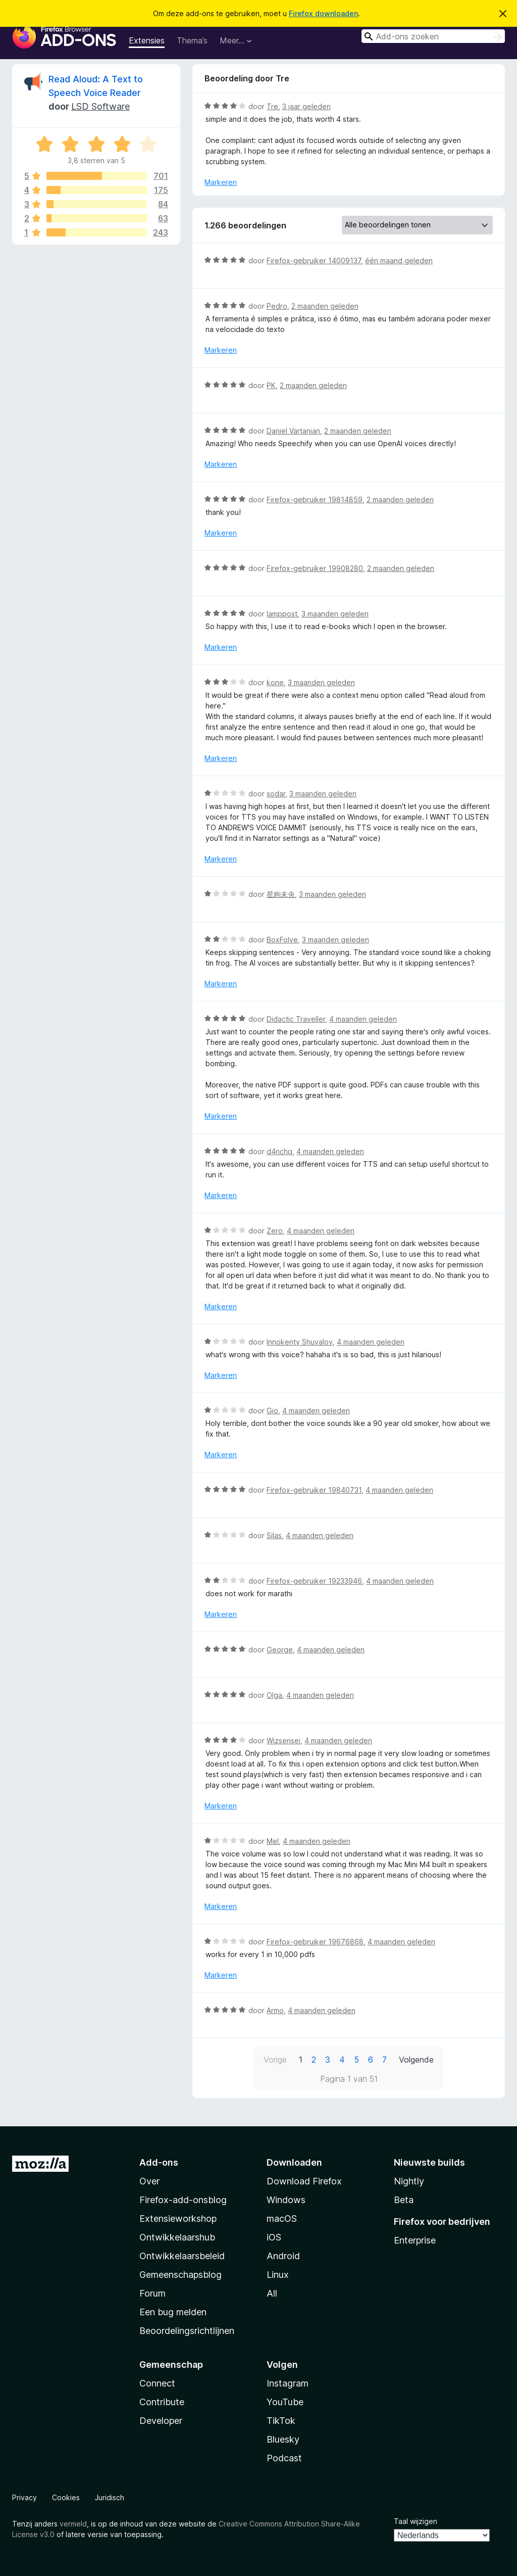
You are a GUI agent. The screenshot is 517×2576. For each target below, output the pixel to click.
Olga (274, 1695)
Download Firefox (304, 2181)
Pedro (277, 306)
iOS (274, 2237)
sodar (276, 793)
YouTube (285, 2402)
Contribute (161, 2402)
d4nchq (279, 1151)
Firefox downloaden (323, 13)
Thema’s (192, 40)
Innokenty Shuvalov (300, 1342)
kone (275, 682)
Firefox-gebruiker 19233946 (314, 1581)
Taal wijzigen (415, 2521)
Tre (272, 106)
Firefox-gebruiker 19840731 (314, 1490)
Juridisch (109, 2497)
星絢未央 (281, 894)
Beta (403, 2200)
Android (283, 2256)
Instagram (287, 2383)
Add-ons (158, 2162)
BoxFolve (282, 939)
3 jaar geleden (306, 106)
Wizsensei (283, 1740)
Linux (278, 2274)
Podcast (284, 2458)
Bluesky (283, 2439)
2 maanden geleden (324, 306)
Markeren (220, 182)
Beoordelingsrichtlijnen (186, 2330)
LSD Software (100, 106)
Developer (160, 2420)
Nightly (409, 2181)
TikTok (281, 2420)
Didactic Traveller (296, 1019)
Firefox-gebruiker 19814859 (315, 499)
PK (271, 385)
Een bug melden (172, 2312)
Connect (157, 2383)
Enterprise (415, 2240)
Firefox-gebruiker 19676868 (315, 1941)
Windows (286, 2200)
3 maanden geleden (335, 613)
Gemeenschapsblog (180, 2274)
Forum (152, 2293)
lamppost (282, 613)
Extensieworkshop (178, 2218)
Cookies (66, 2497)
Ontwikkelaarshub (177, 2237)
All (272, 2293)
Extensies (147, 40)
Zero (275, 1230)
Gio (272, 1410)
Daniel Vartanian (293, 430)
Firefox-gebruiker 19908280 (315, 568)
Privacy (24, 2497)
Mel (273, 1841)
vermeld (73, 2523)
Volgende (416, 2060)
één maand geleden (399, 260)
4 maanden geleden (363, 1019)
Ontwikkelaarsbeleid (182, 2256)
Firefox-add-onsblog (183, 2200)
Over (149, 2181)
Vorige (275, 2060)
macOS (282, 2218)
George (280, 1649)
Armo (275, 2010)
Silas (274, 1535)
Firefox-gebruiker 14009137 (314, 260)
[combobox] (433, 36)
